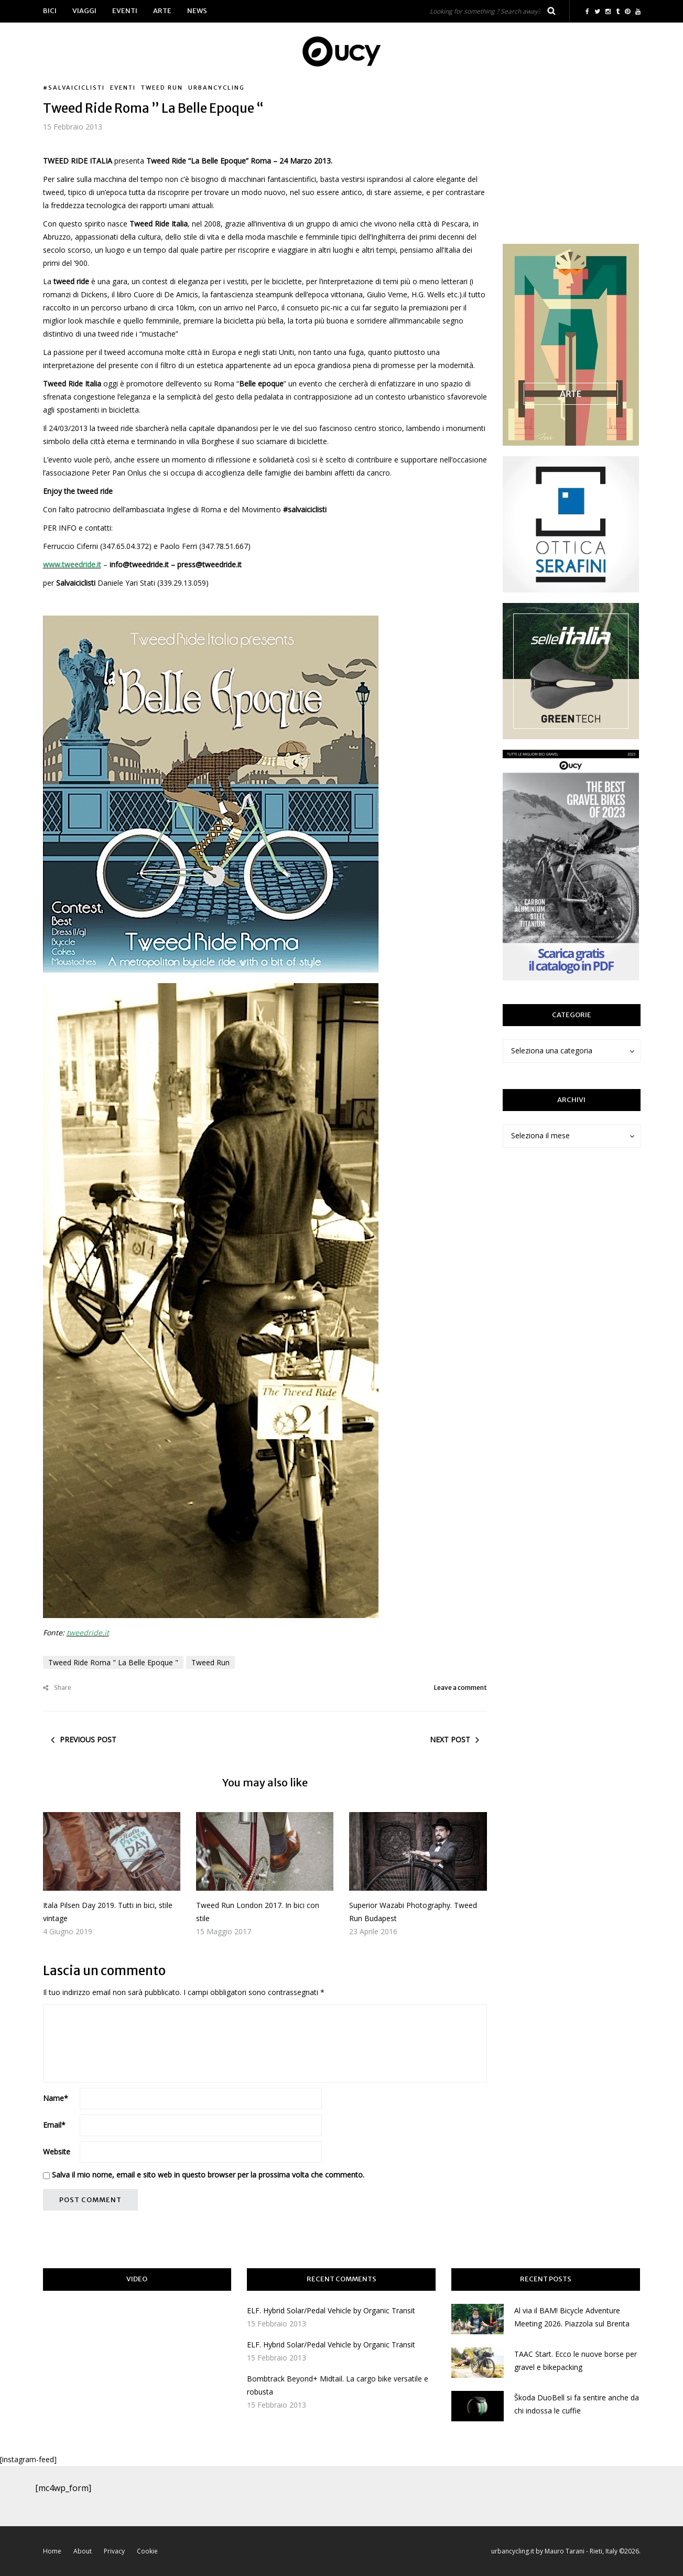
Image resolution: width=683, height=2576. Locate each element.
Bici (50, 10)
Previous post (88, 1739)
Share (57, 1687)
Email (54, 2125)
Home (52, 2551)
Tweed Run (162, 87)
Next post (450, 1739)
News (197, 10)
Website (56, 2152)
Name (55, 2098)
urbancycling (216, 87)
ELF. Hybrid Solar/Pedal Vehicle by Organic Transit (331, 2310)
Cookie (147, 2551)
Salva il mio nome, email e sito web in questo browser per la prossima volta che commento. (208, 2175)
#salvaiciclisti (74, 87)
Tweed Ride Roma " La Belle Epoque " (113, 1662)
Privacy (114, 2551)
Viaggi (84, 10)
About (82, 2551)
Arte (162, 10)
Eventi (124, 10)
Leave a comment (460, 1687)
